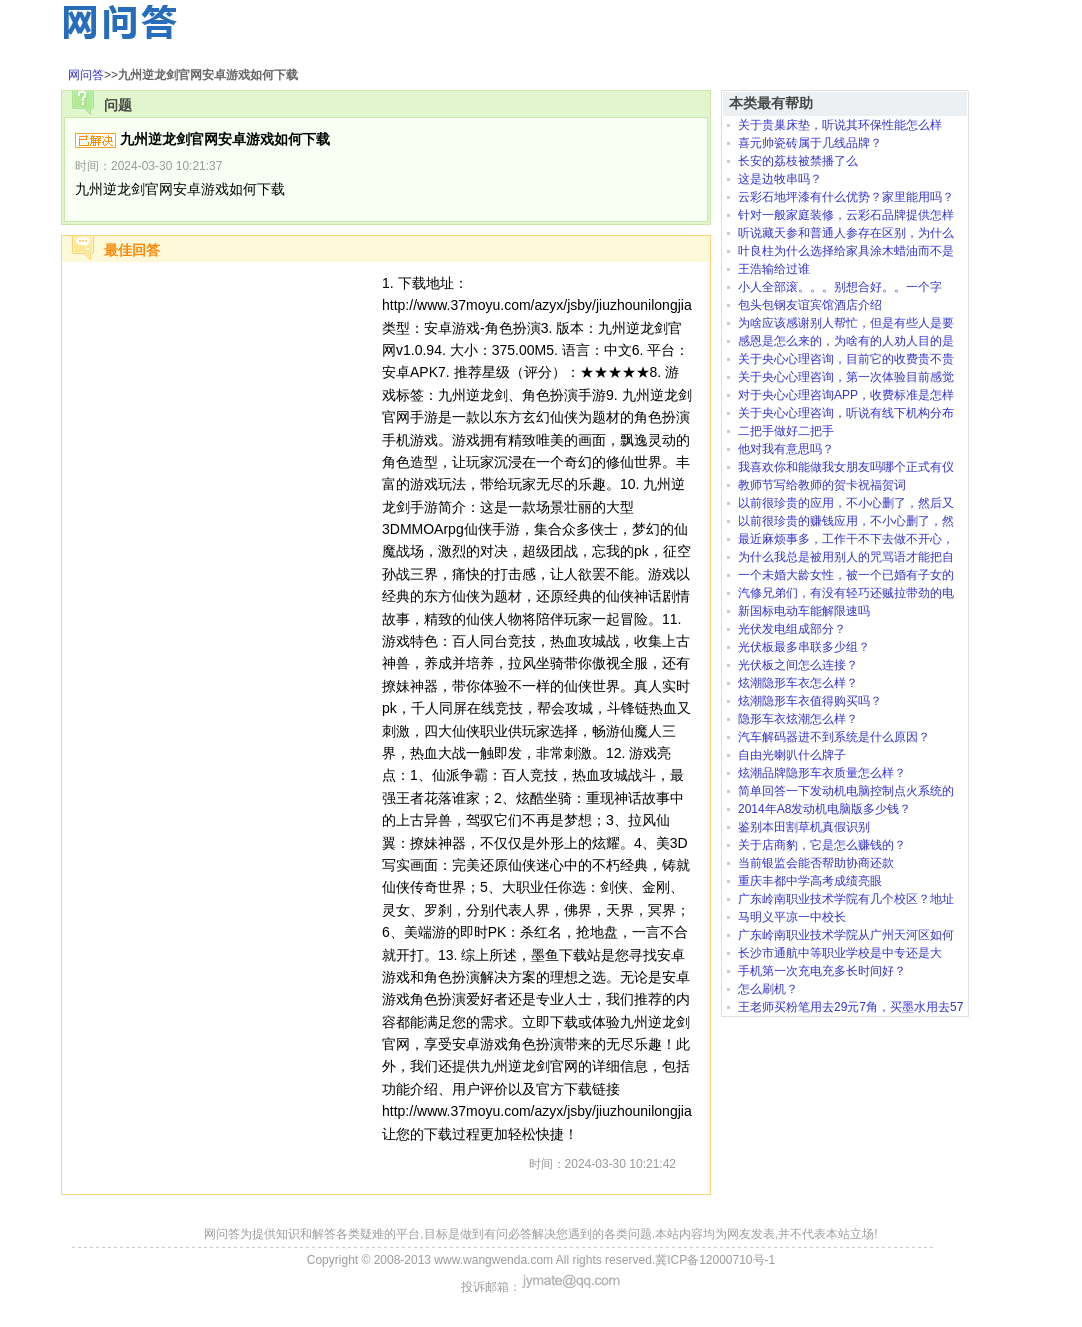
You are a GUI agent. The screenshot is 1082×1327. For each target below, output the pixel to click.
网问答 (86, 75)
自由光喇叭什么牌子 (792, 755)
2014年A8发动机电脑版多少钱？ (824, 809)
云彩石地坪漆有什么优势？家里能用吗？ (846, 197)
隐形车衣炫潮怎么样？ (798, 719)
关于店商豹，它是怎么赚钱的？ (822, 845)
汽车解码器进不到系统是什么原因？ (834, 737)
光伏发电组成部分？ (792, 629)
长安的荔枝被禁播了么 (798, 161)
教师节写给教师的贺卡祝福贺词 (822, 485)
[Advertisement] (222, 397)
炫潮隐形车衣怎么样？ (798, 683)
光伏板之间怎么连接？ (798, 665)
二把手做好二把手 (786, 431)
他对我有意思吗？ (786, 449)
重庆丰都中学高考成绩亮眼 (810, 881)
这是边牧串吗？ (780, 179)
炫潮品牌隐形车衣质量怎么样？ (822, 773)
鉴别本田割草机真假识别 (804, 827)
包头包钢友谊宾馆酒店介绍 (810, 305)
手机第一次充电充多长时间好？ (822, 971)
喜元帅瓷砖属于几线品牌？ (810, 143)
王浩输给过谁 (774, 269)
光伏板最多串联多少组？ (804, 647)
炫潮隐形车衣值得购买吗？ (810, 701)
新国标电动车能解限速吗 (804, 611)
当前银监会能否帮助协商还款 (816, 863)
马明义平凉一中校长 (792, 917)
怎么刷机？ (768, 989)
